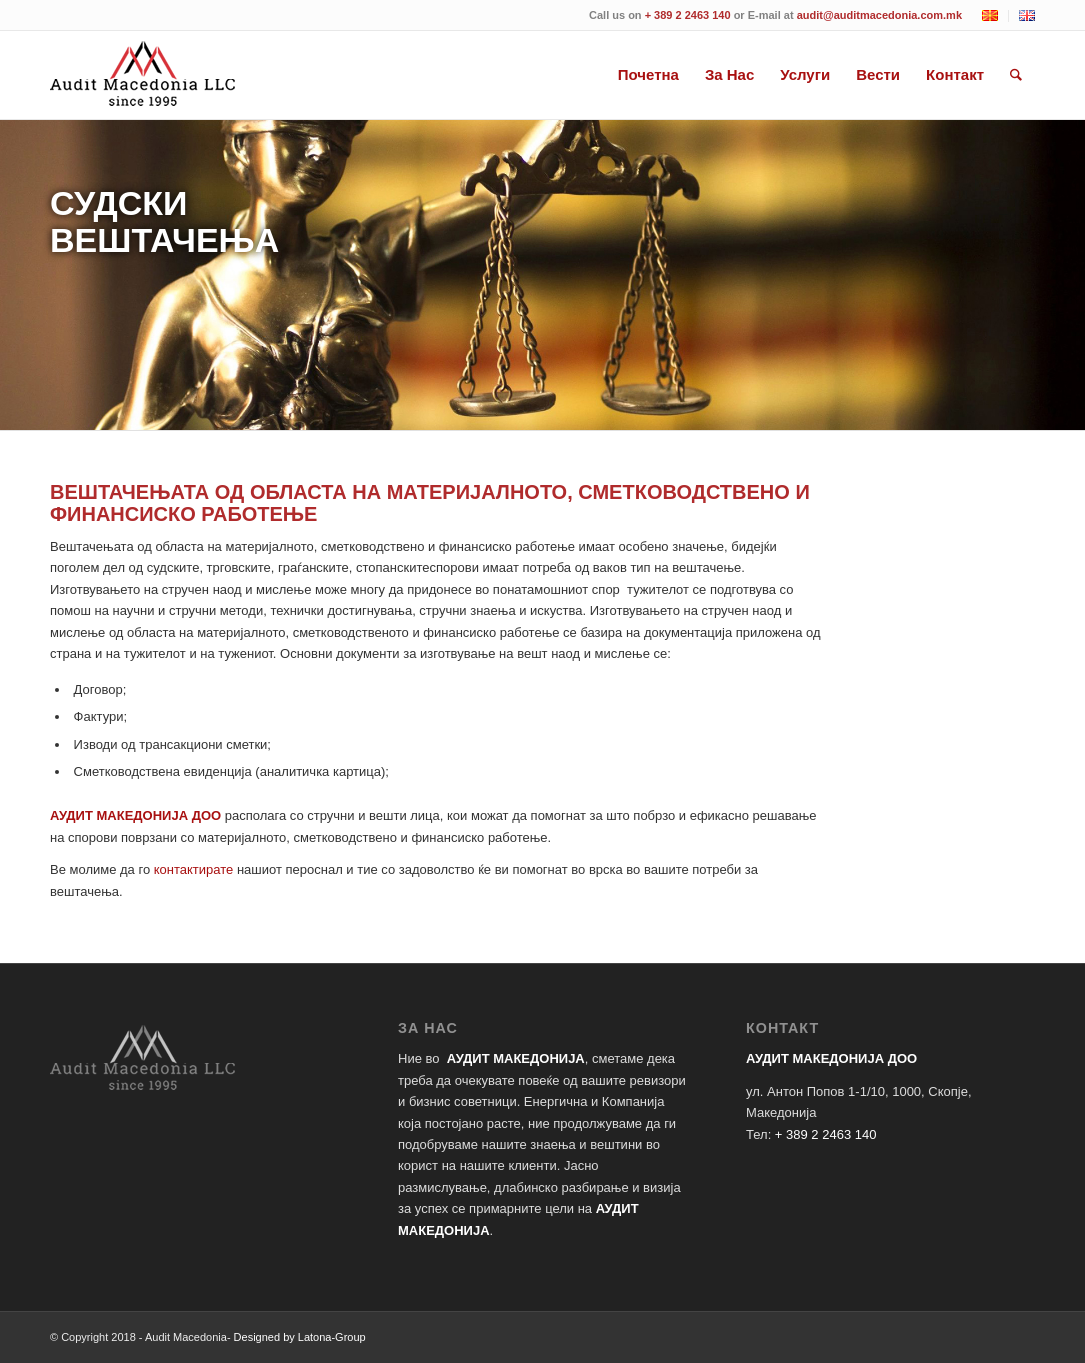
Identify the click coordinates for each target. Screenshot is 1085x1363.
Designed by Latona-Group (300, 1337)
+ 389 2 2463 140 (688, 15)
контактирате (194, 869)
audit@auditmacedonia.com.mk (879, 15)
